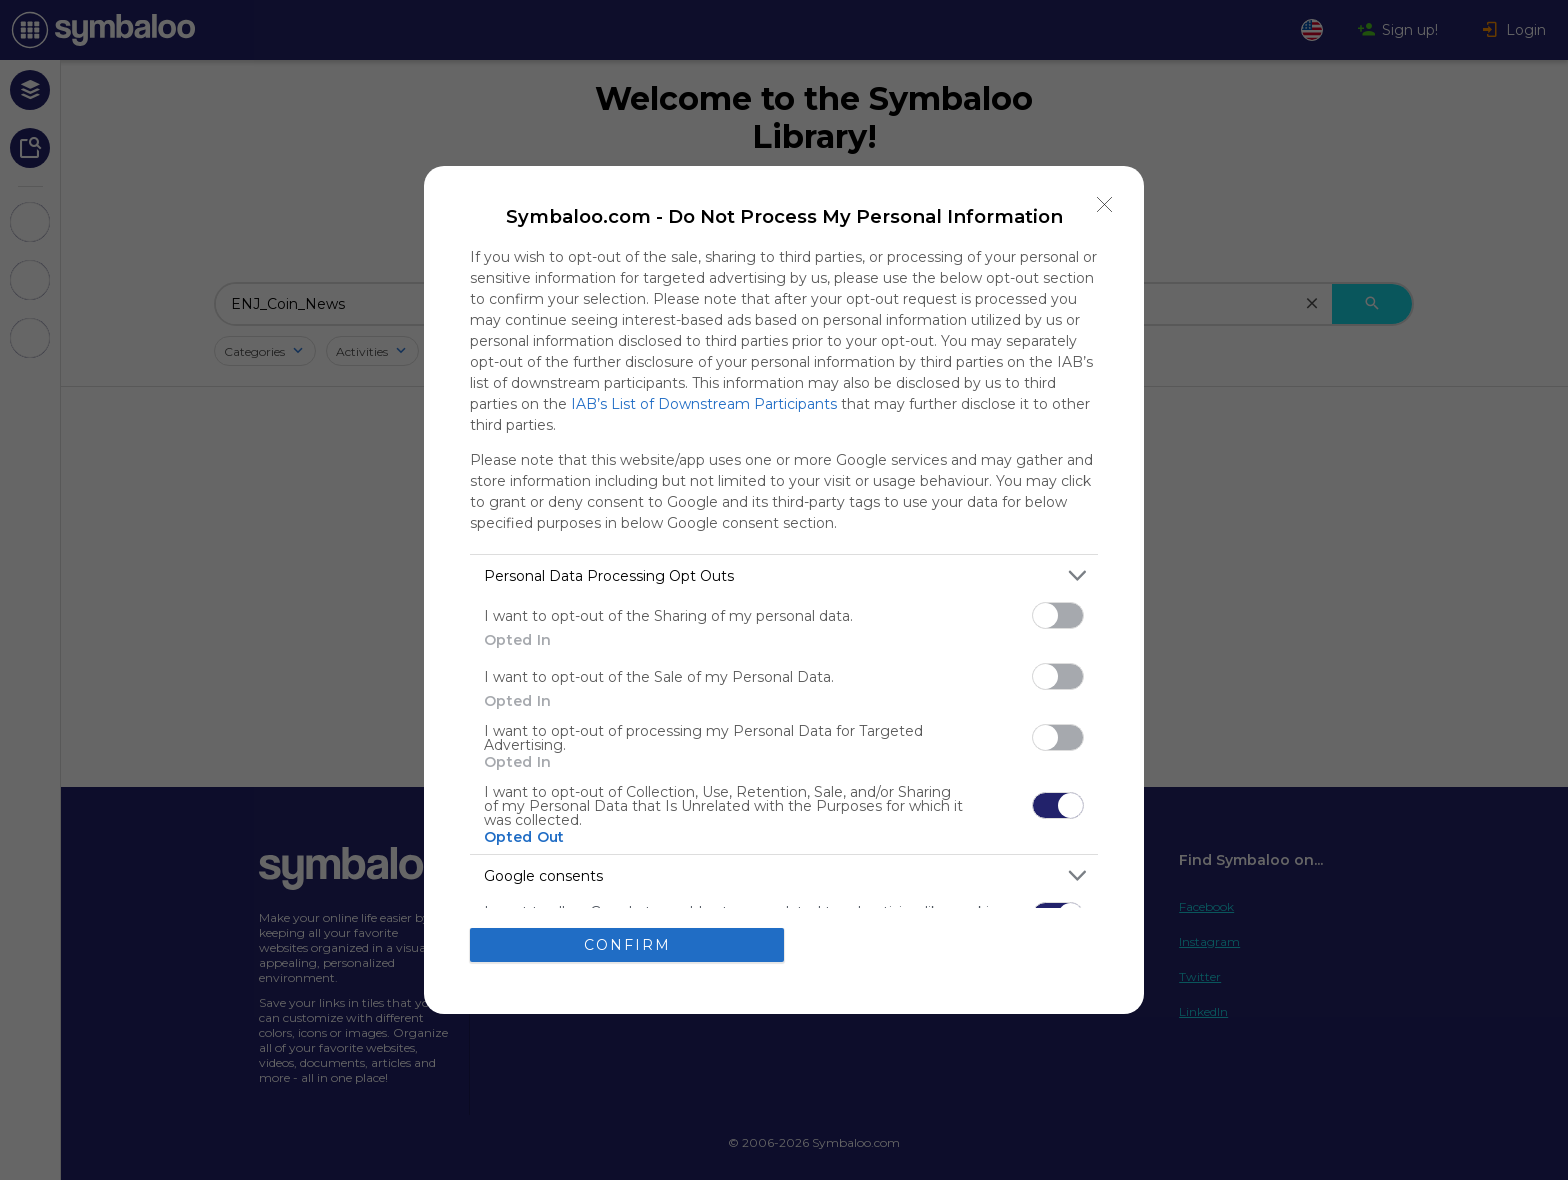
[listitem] (784, 575)
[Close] (1105, 205)
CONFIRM (627, 945)
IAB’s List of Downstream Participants (704, 404)
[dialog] (784, 590)
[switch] (1058, 615)
